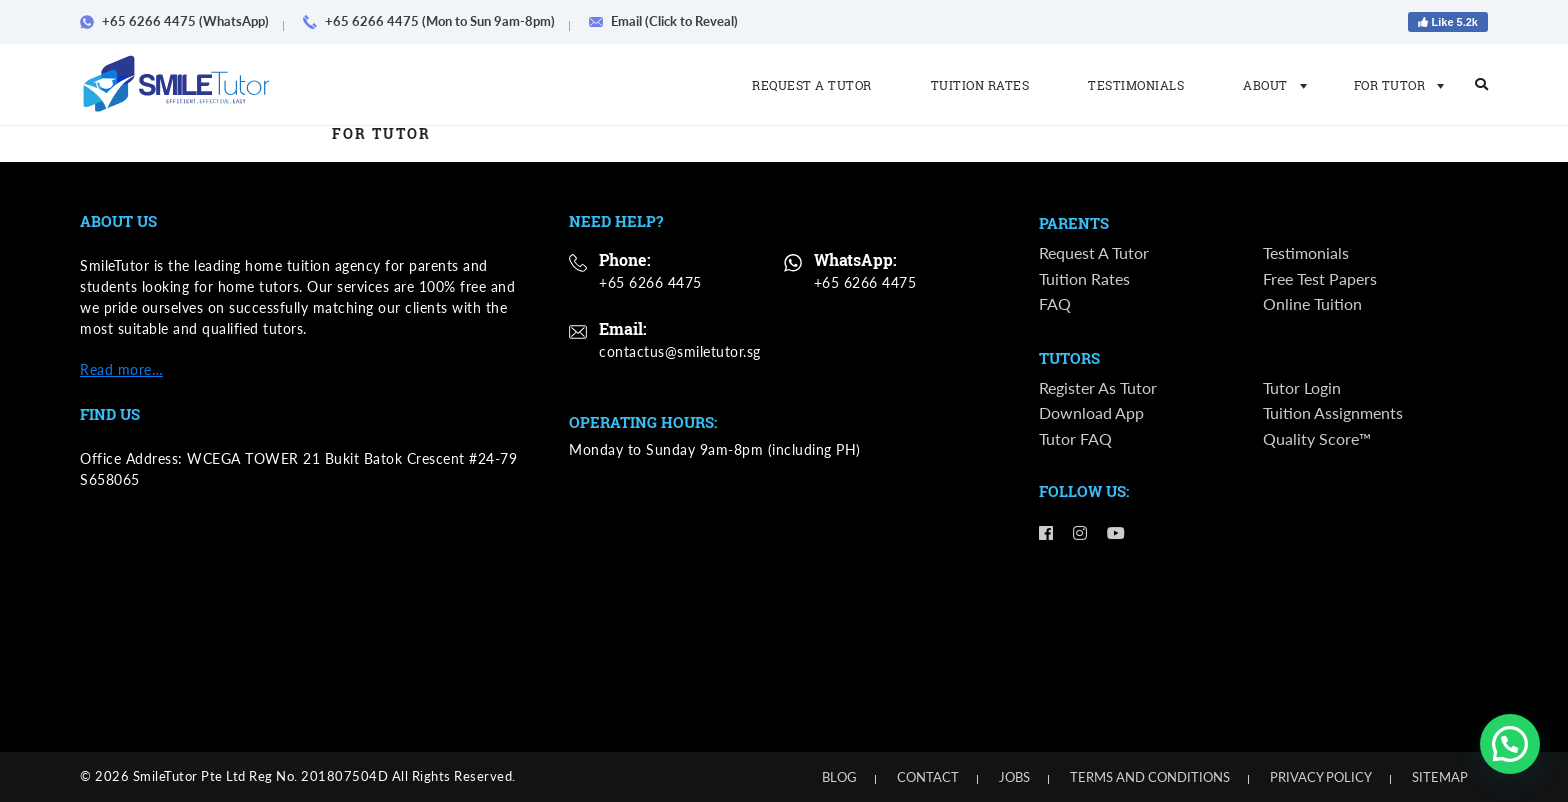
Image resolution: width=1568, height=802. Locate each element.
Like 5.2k (1448, 22)
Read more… (121, 369)
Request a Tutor (812, 85)
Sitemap (1440, 777)
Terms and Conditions (1150, 777)
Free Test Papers (1320, 279)
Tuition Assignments (1333, 415)
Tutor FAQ (1075, 440)
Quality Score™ (1317, 440)
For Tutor (1393, 85)
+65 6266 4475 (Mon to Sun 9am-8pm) (436, 21)
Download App (1091, 415)
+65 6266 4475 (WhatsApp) (181, 21)
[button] (1510, 744)
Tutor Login (1302, 389)
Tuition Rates (980, 85)
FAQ (1055, 304)
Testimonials (1136, 85)
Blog (839, 777)
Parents (1074, 224)
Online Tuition (1312, 304)
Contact (928, 777)
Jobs (1014, 777)
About (1269, 85)
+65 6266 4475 (650, 282)
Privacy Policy (1321, 777)
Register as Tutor (1098, 389)
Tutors (1069, 360)
